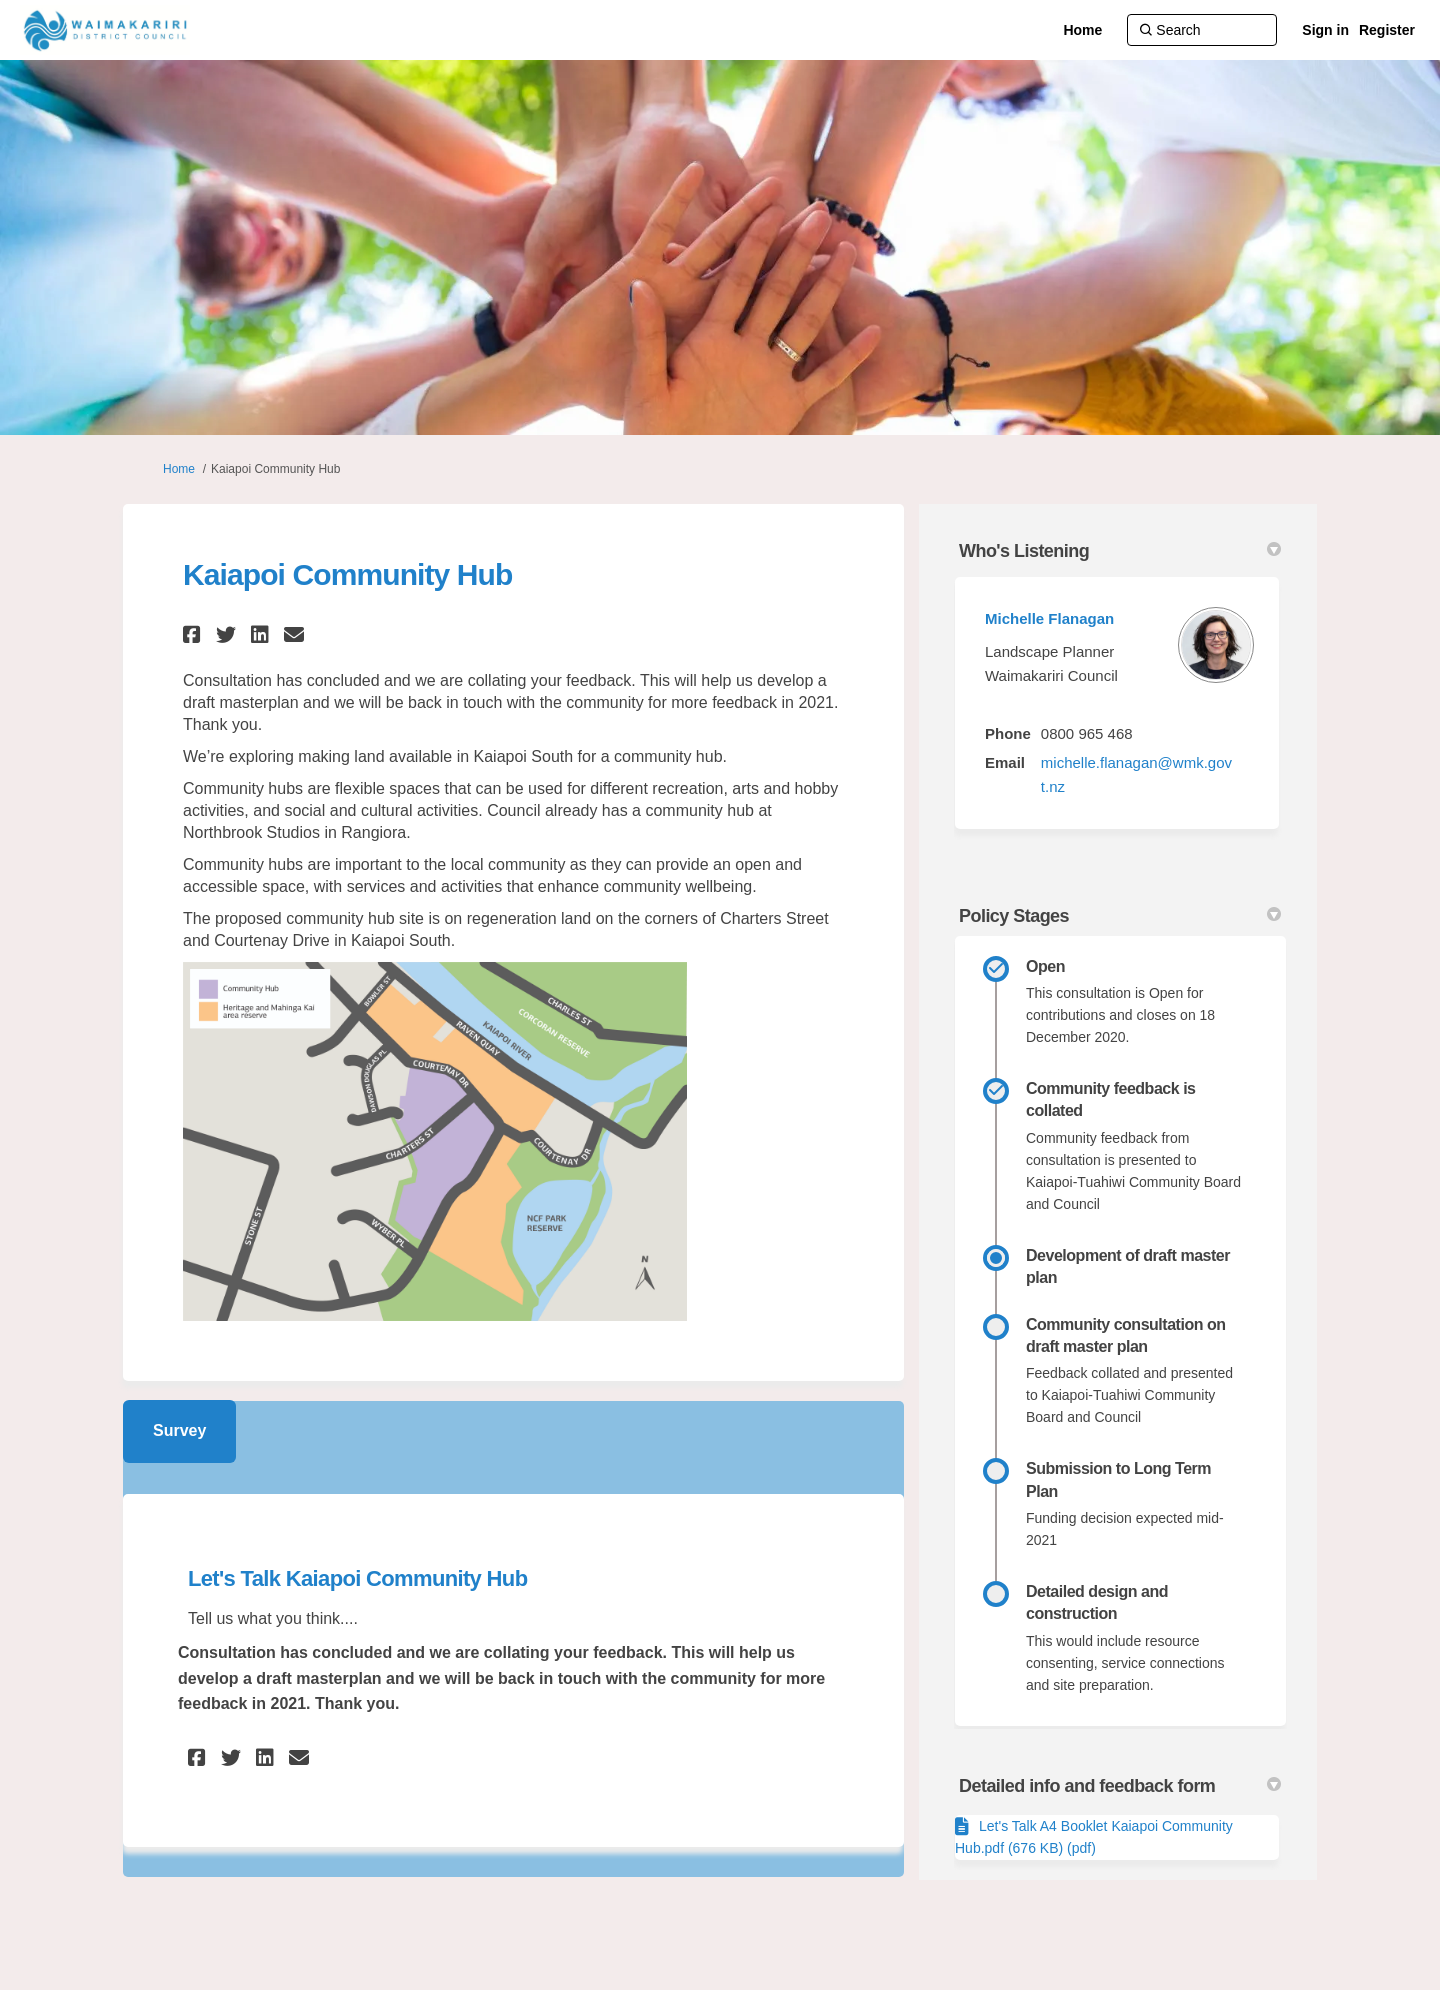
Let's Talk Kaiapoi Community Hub (357, 1578)
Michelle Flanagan (1049, 618)
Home (179, 469)
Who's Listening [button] (1120, 551)
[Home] (1082, 30)
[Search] (1202, 30)
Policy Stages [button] (1120, 916)
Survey (179, 1430)
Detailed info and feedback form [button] (1120, 1786)
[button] (194, 634)
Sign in (1325, 30)
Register (1387, 30)
